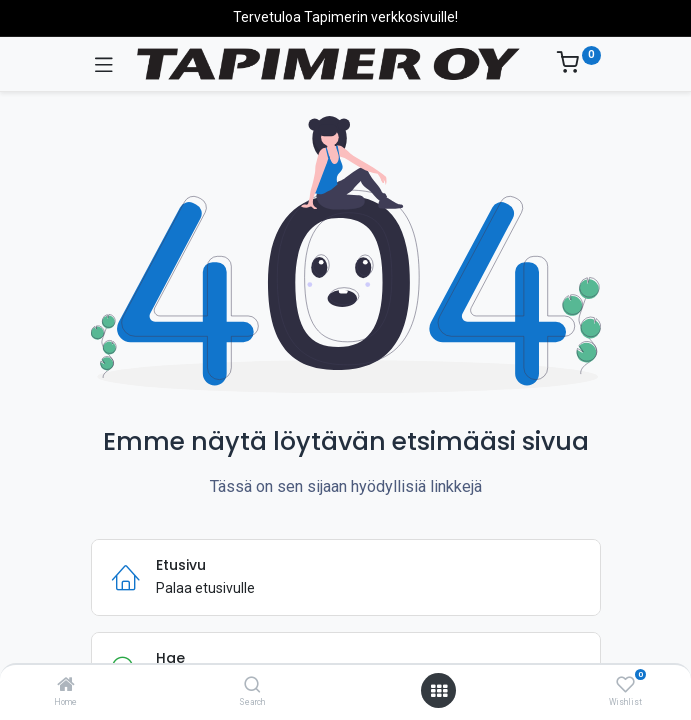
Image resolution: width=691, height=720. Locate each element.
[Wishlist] (625, 685)
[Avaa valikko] (439, 691)
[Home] (66, 686)
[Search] (252, 686)
